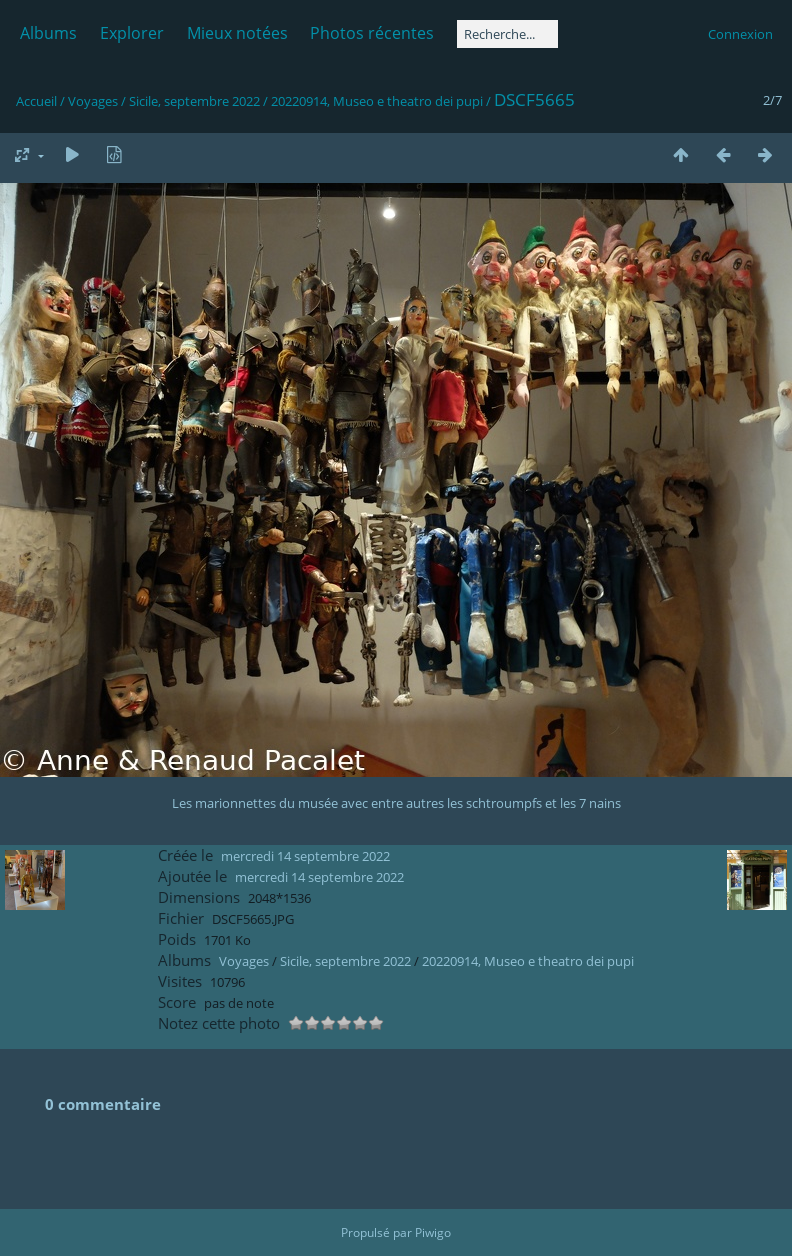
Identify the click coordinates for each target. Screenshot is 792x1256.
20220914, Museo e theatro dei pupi (377, 101)
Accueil (36, 101)
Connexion (740, 34)
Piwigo (433, 1232)
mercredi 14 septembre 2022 (305, 856)
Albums (48, 33)
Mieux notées (237, 33)
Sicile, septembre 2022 (194, 101)
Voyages (93, 101)
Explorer (132, 33)
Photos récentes (372, 33)
